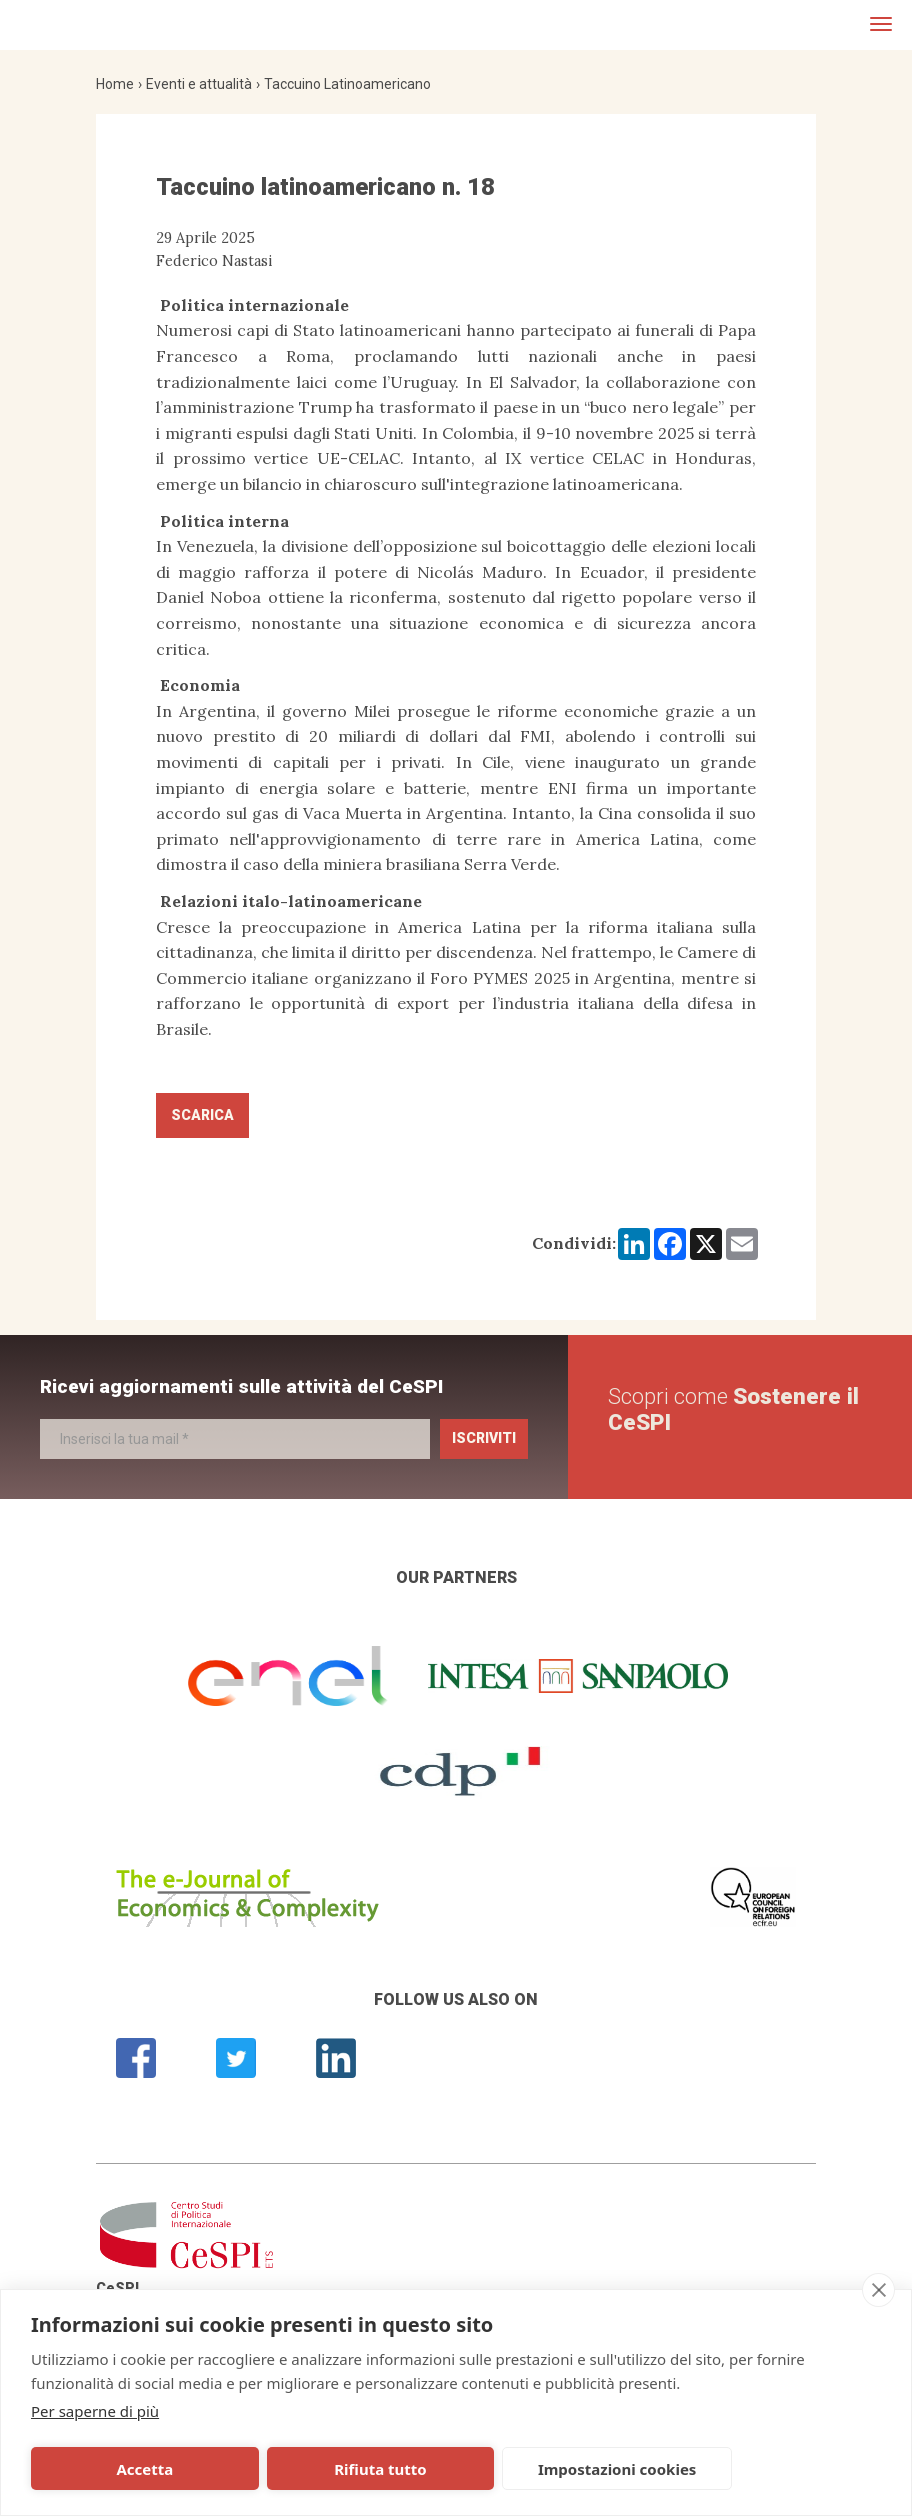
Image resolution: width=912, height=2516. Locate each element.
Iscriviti (484, 1438)
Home (115, 84)
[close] (878, 2290)
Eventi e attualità (199, 84)
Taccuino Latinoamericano (347, 84)
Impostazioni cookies (473, 2469)
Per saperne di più (95, 2411)
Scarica (202, 1115)
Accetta (115, 2469)
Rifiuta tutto (292, 2469)
